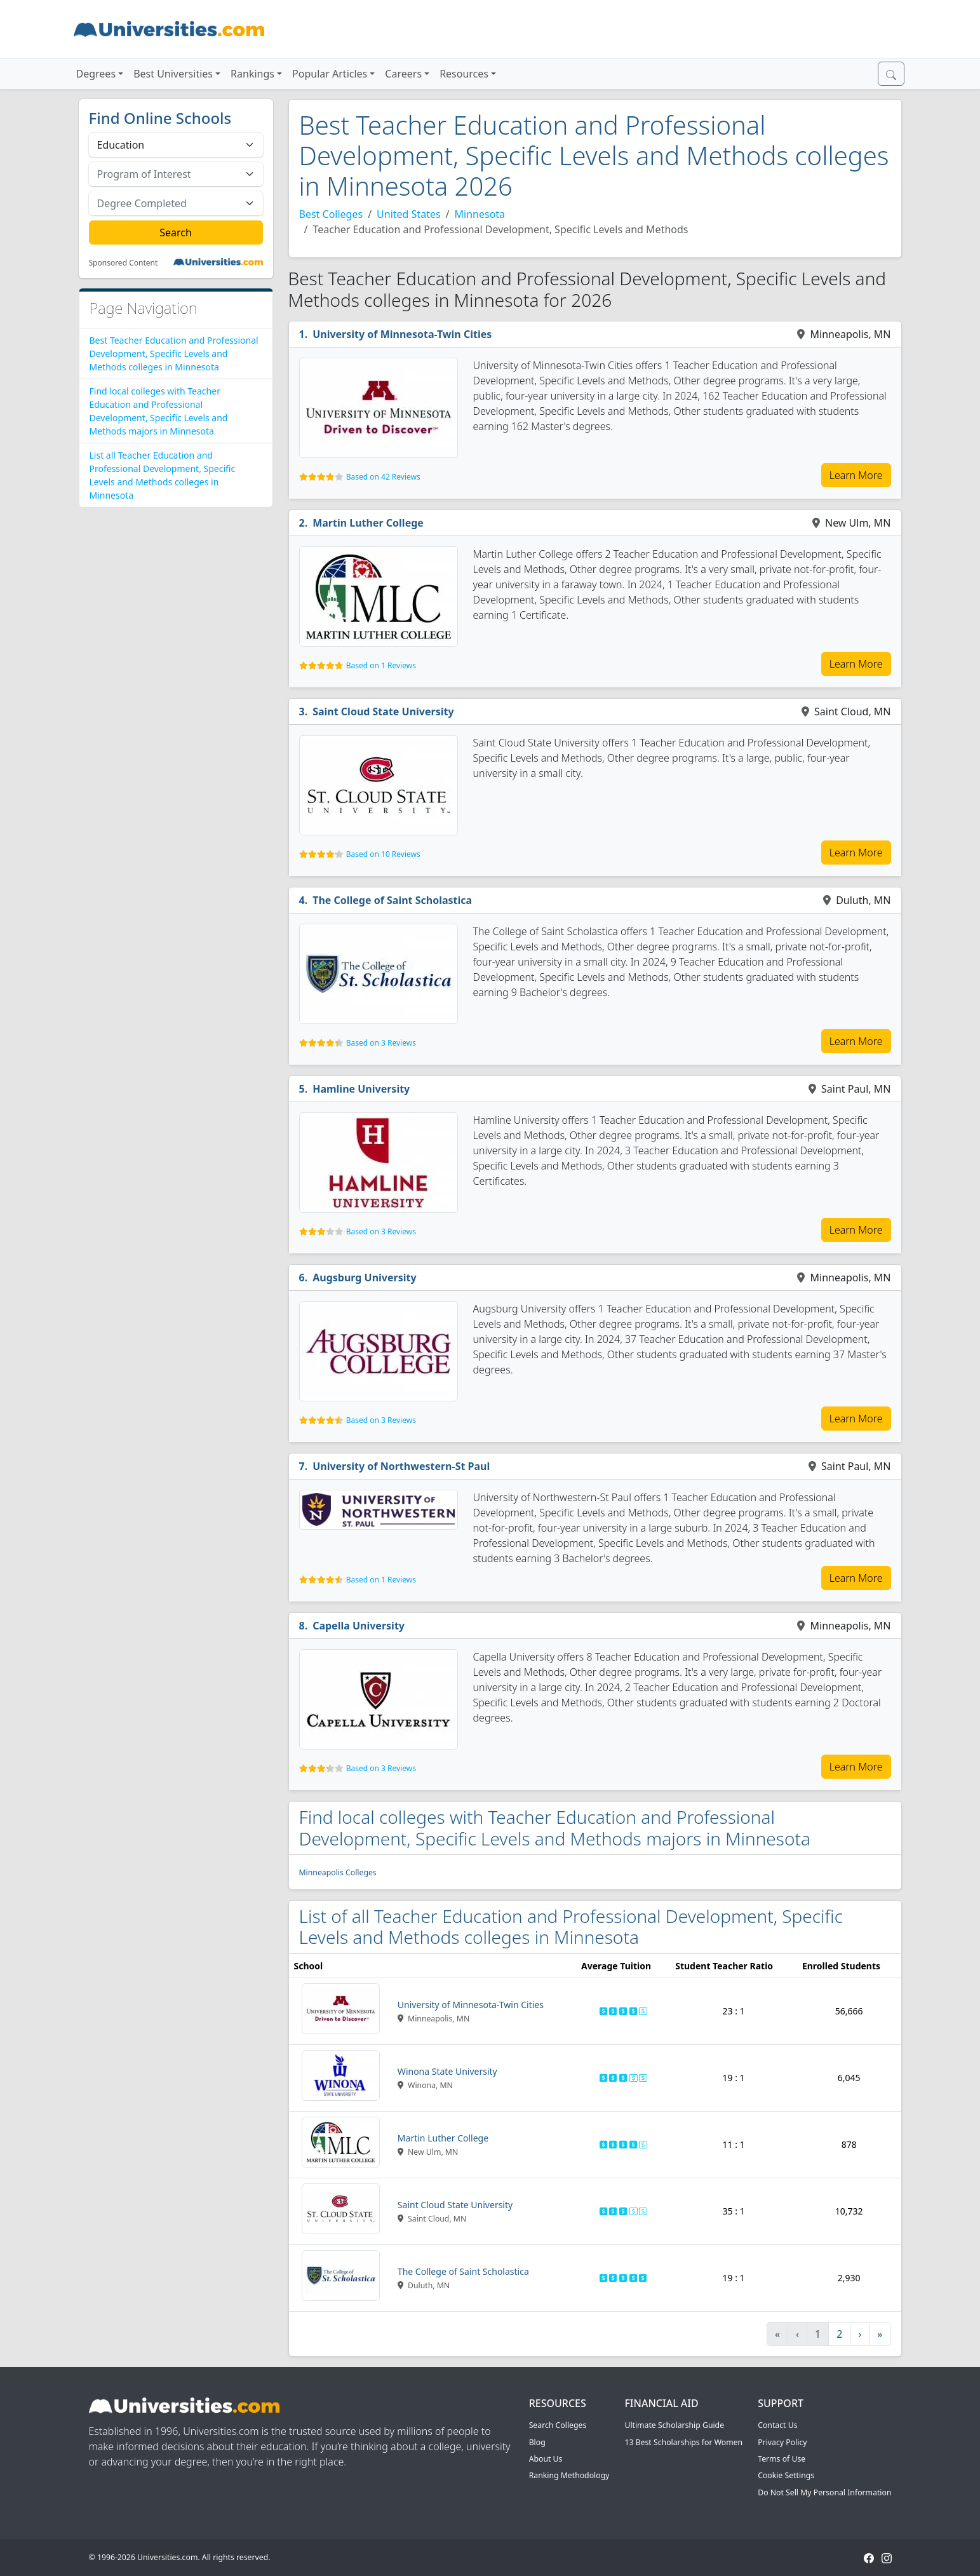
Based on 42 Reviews (383, 476)
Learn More (856, 475)
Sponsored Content (123, 263)
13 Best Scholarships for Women (683, 2442)
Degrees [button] (96, 74)
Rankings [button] (252, 74)
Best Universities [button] (173, 74)
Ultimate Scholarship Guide (674, 2425)
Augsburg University (364, 1278)
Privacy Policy (782, 2442)
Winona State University (447, 2071)
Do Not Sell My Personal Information (824, 2492)
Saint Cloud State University (382, 711)
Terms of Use (781, 2458)
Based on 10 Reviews (383, 854)
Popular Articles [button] (329, 74)
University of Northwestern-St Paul (401, 1466)
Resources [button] (464, 74)
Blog (537, 2442)
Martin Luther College (368, 523)
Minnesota (480, 214)
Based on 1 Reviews (381, 665)
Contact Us (777, 2425)
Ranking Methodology (569, 2475)
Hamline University (361, 1089)
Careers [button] (403, 74)
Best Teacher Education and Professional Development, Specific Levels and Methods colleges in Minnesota (174, 353)
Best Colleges (331, 214)
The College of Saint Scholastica (392, 900)
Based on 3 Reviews (381, 1042)
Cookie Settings (786, 2475)
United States (409, 214)
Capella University (358, 1626)
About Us (546, 2458)
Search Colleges (558, 2425)
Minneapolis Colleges (338, 1872)
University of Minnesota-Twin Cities (402, 334)
